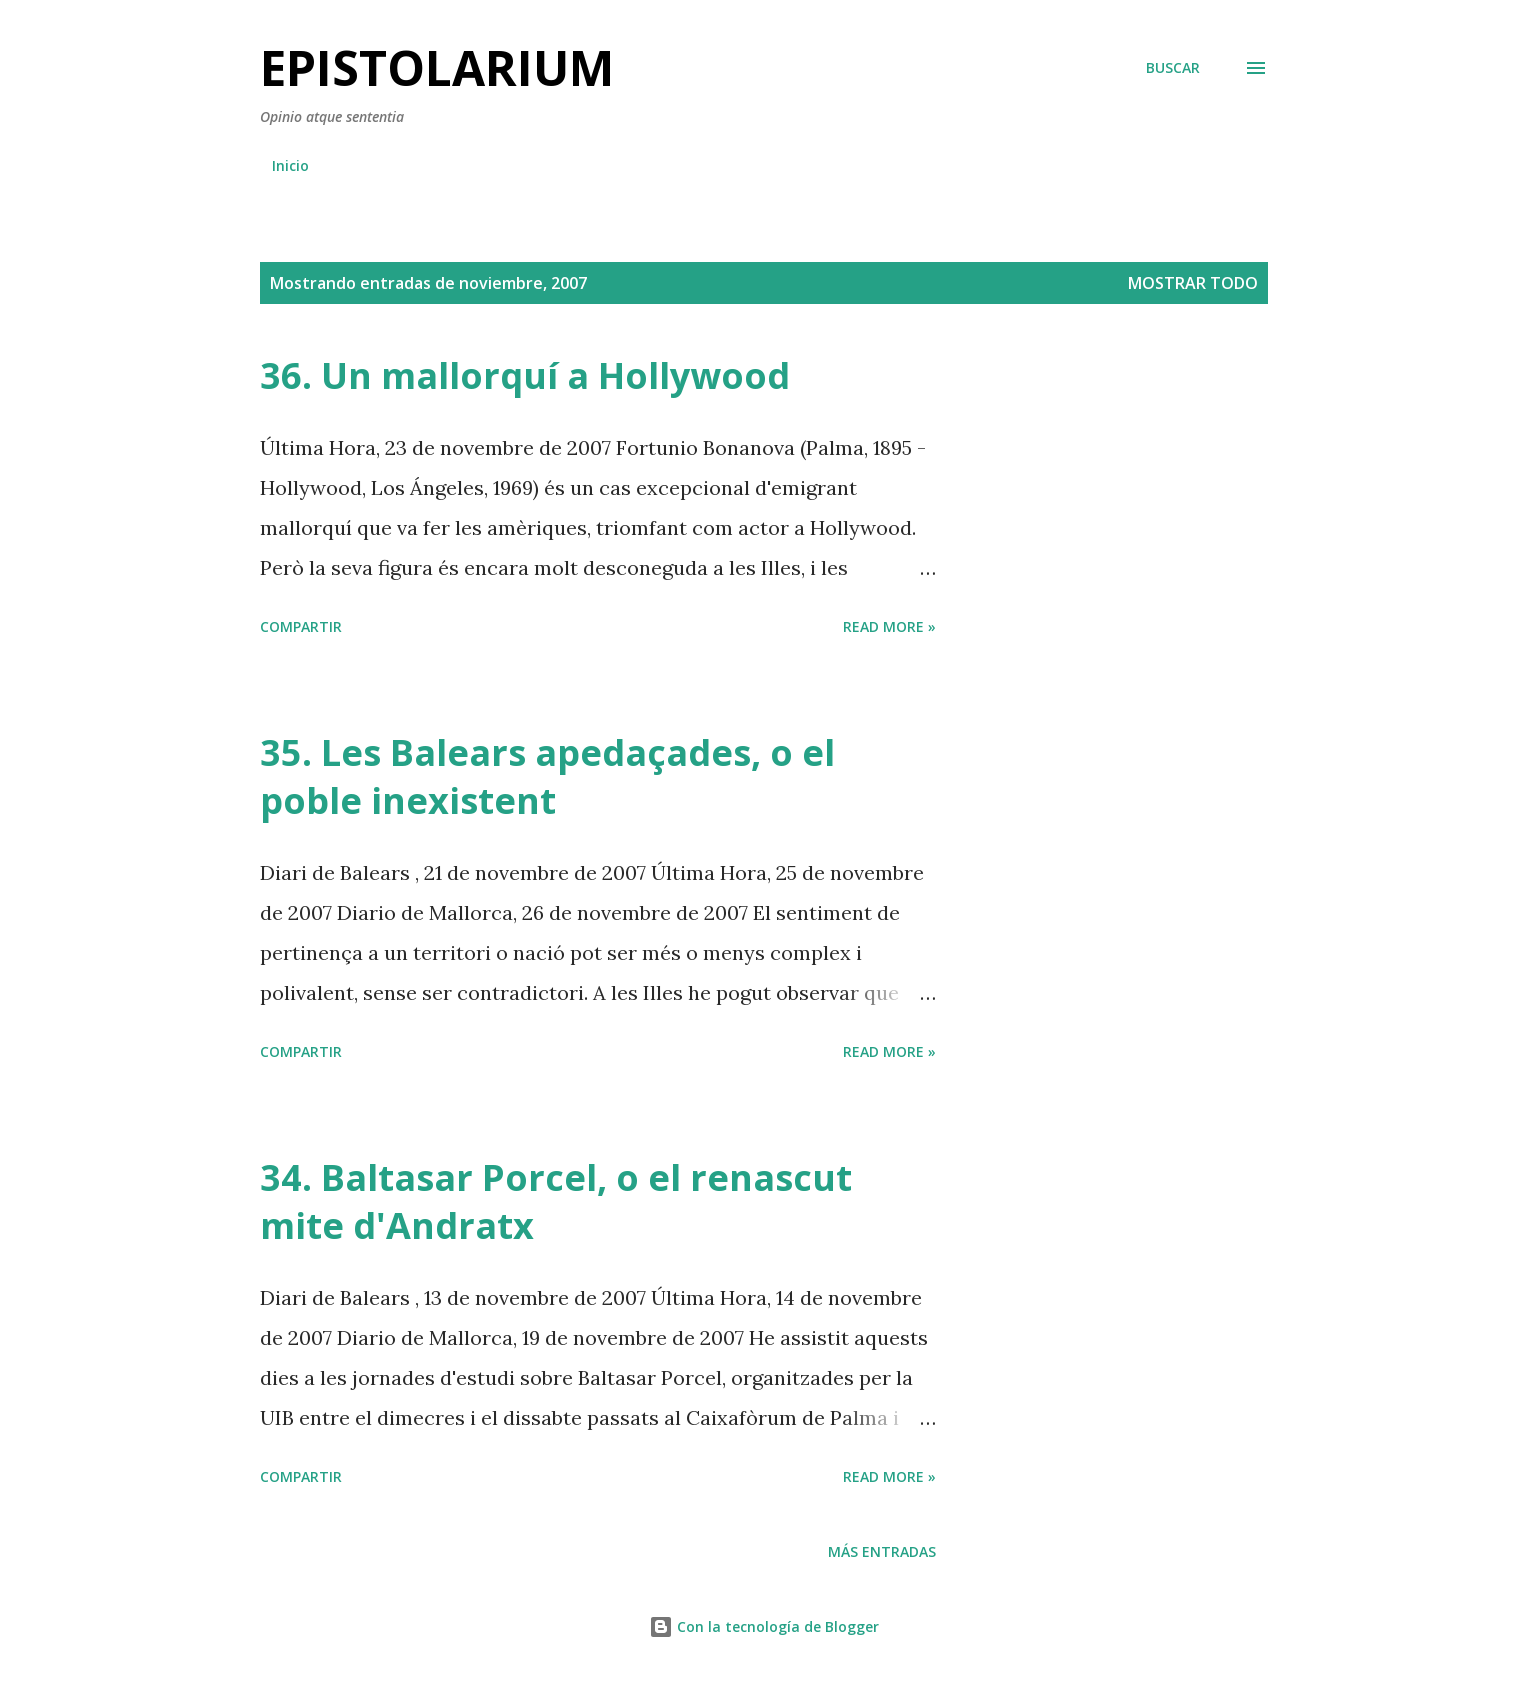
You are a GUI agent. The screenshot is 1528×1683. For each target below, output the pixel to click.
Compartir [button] (301, 626)
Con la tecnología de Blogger (764, 1626)
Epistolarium (437, 67)
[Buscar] (1173, 68)
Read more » (889, 626)
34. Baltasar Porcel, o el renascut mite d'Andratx (556, 1201)
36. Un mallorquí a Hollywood (525, 375)
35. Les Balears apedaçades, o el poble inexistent (547, 776)
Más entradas (882, 1551)
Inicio (290, 165)
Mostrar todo (1193, 283)
